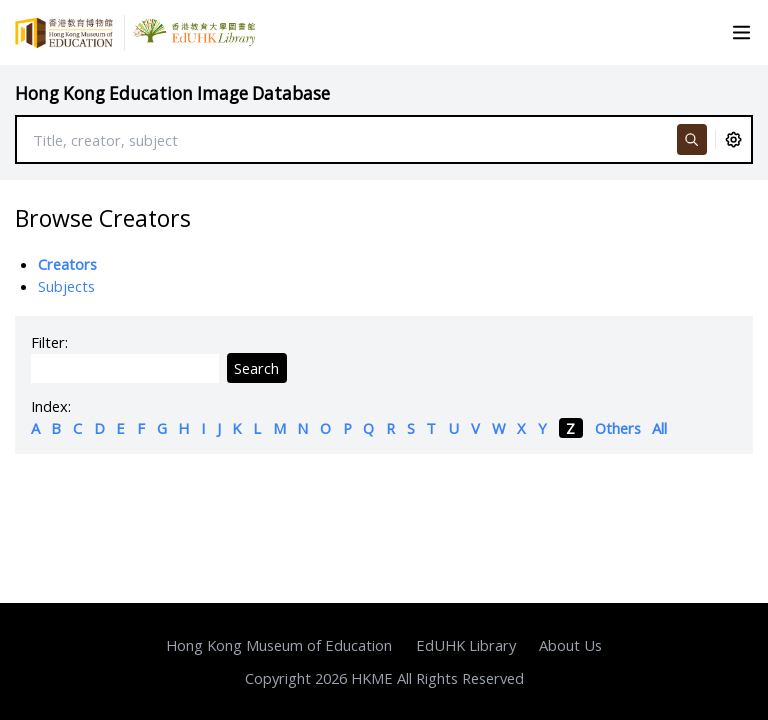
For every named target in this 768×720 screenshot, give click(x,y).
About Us (570, 645)
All (659, 428)
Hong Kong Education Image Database (172, 93)
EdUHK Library (466, 645)
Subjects (66, 286)
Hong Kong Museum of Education (279, 645)
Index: (51, 406)
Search (256, 368)
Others (618, 428)
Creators (67, 264)
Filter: (49, 342)
